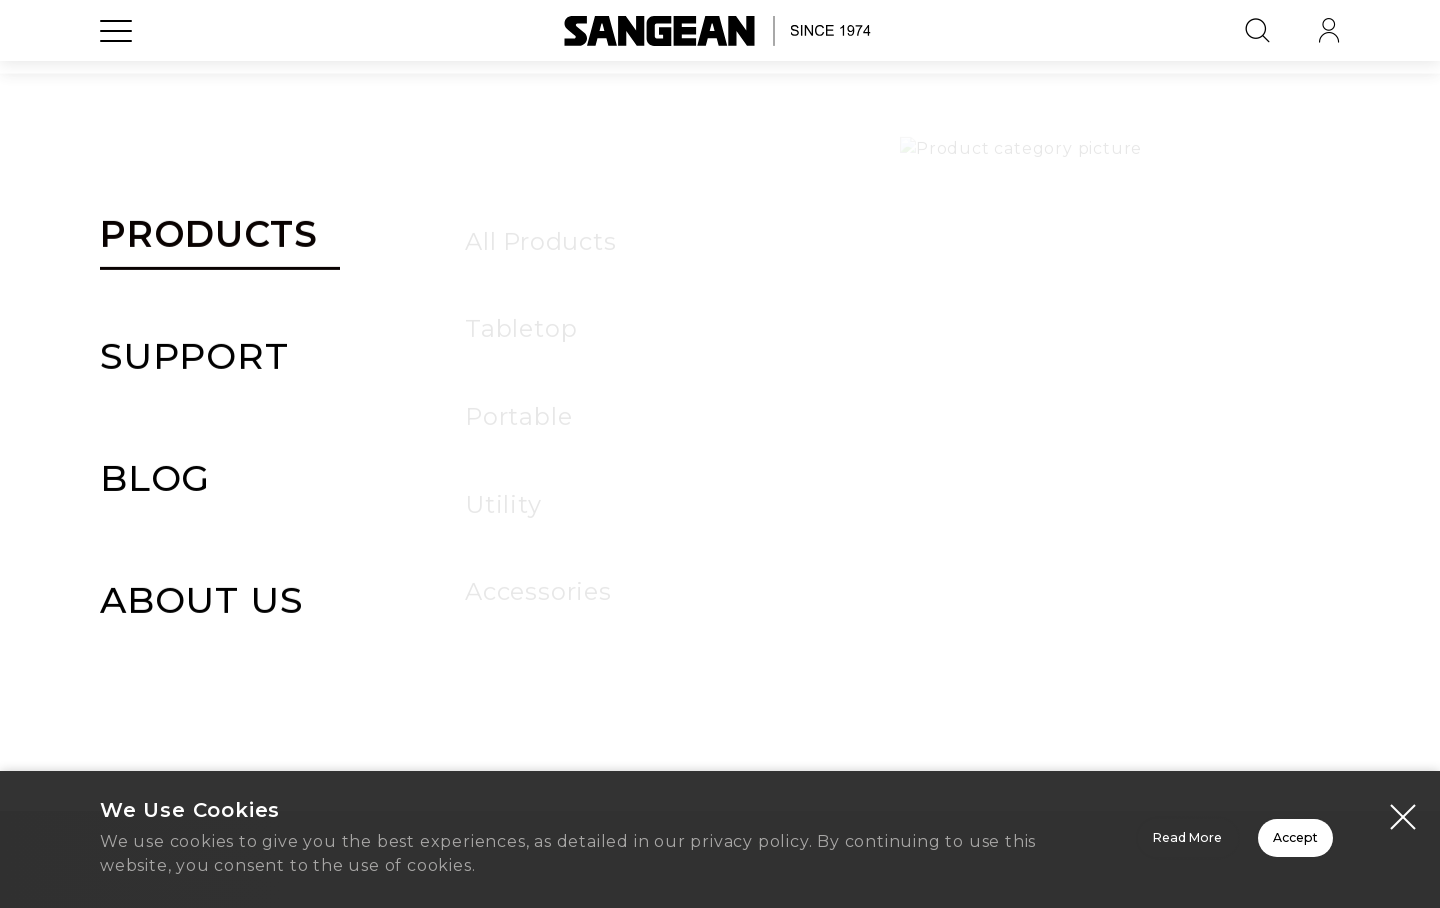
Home (720, 660)
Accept (1225, 843)
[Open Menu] (116, 75)
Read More (940, 843)
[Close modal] (1403, 821)
